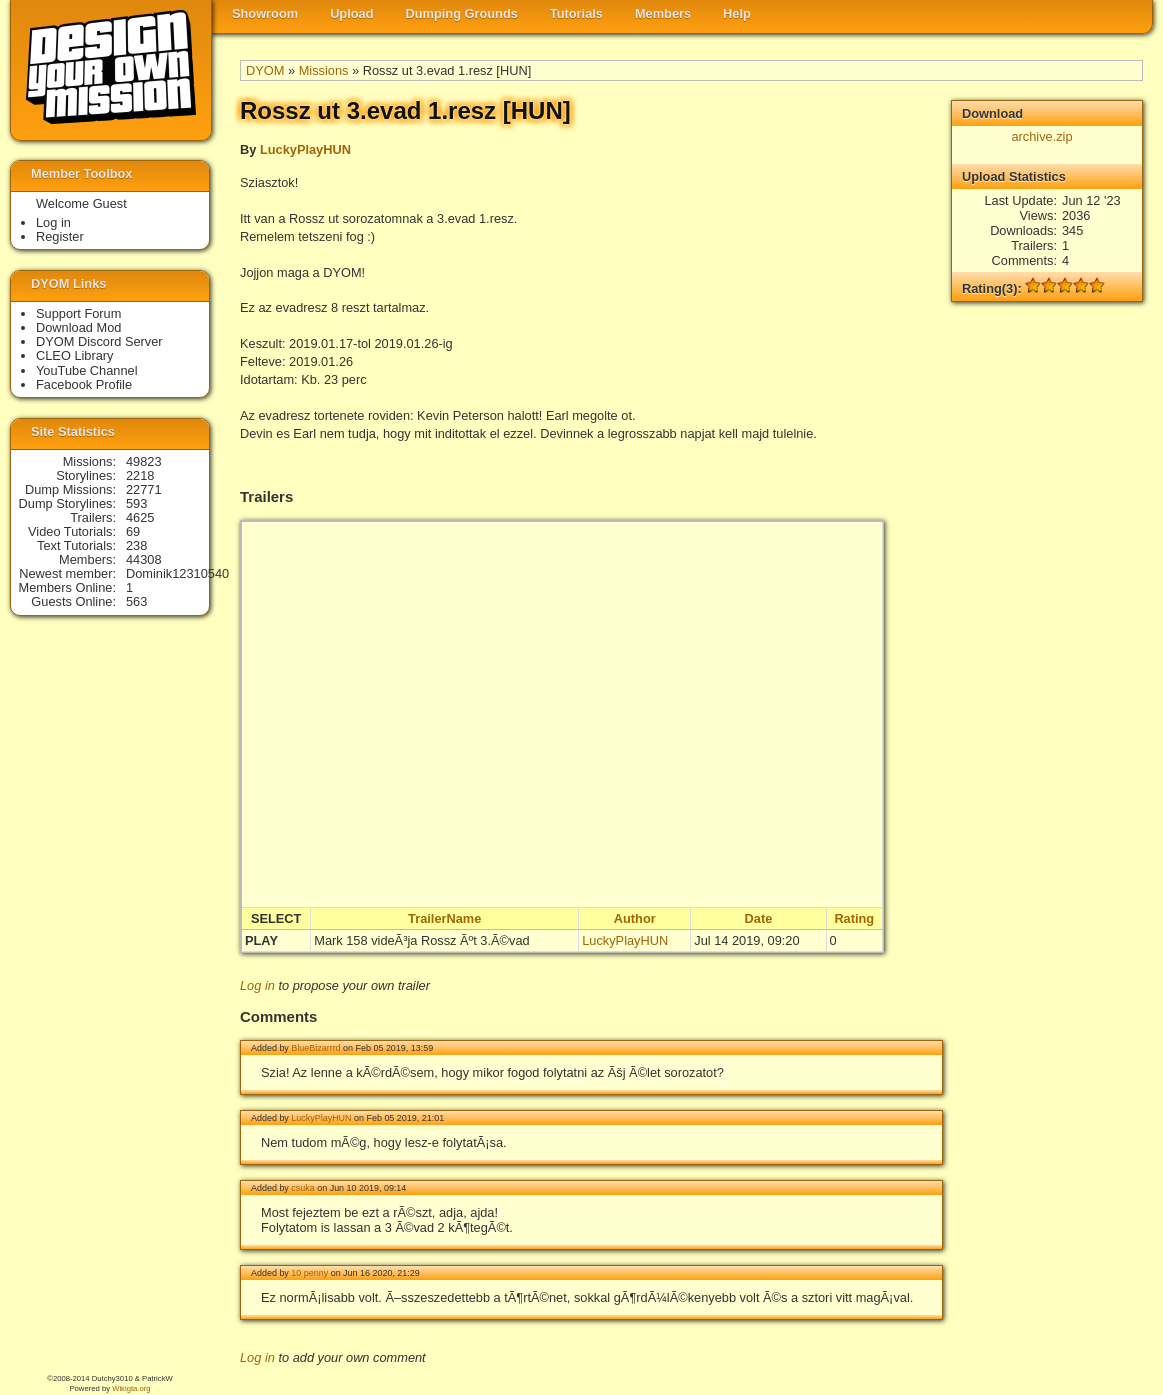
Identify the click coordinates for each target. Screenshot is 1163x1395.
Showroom (265, 13)
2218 (140, 475)
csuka (302, 1188)
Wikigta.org (131, 1388)
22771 (144, 489)
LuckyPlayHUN (305, 149)
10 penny (309, 1273)
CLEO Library (75, 355)
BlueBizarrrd (315, 1048)
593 (136, 503)
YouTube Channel (87, 370)
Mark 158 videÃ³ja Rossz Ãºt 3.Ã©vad (421, 940)
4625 (140, 517)
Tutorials (576, 13)
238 (136, 545)
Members (663, 13)
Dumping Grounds (462, 13)
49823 (144, 461)
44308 (144, 559)
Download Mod (78, 327)
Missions (324, 70)
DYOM (265, 70)
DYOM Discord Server (99, 341)
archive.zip (1041, 136)
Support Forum (78, 313)
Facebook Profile (84, 384)
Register (60, 236)
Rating (854, 918)
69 (133, 531)
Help (737, 13)
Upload (351, 13)
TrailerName (444, 918)
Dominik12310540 (177, 573)
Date (759, 918)
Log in (257, 985)
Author (635, 918)
